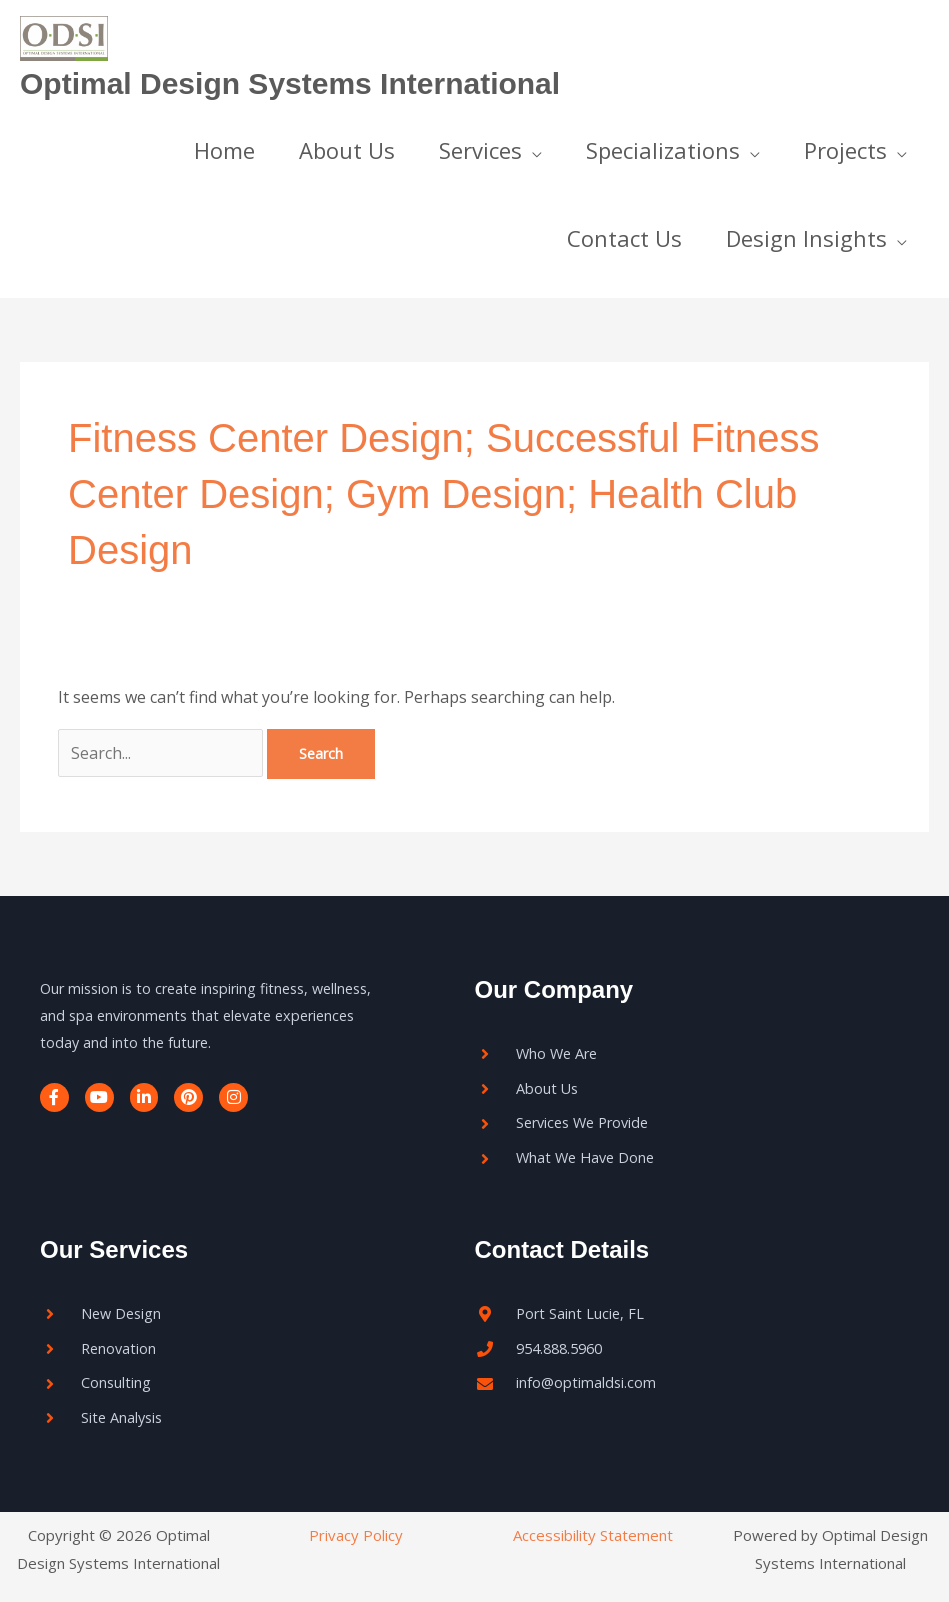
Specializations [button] (663, 150)
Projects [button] (845, 150)
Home (224, 150)
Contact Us (624, 238)
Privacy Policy (356, 1535)
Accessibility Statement (593, 1535)
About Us (347, 150)
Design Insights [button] (806, 238)
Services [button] (480, 150)
